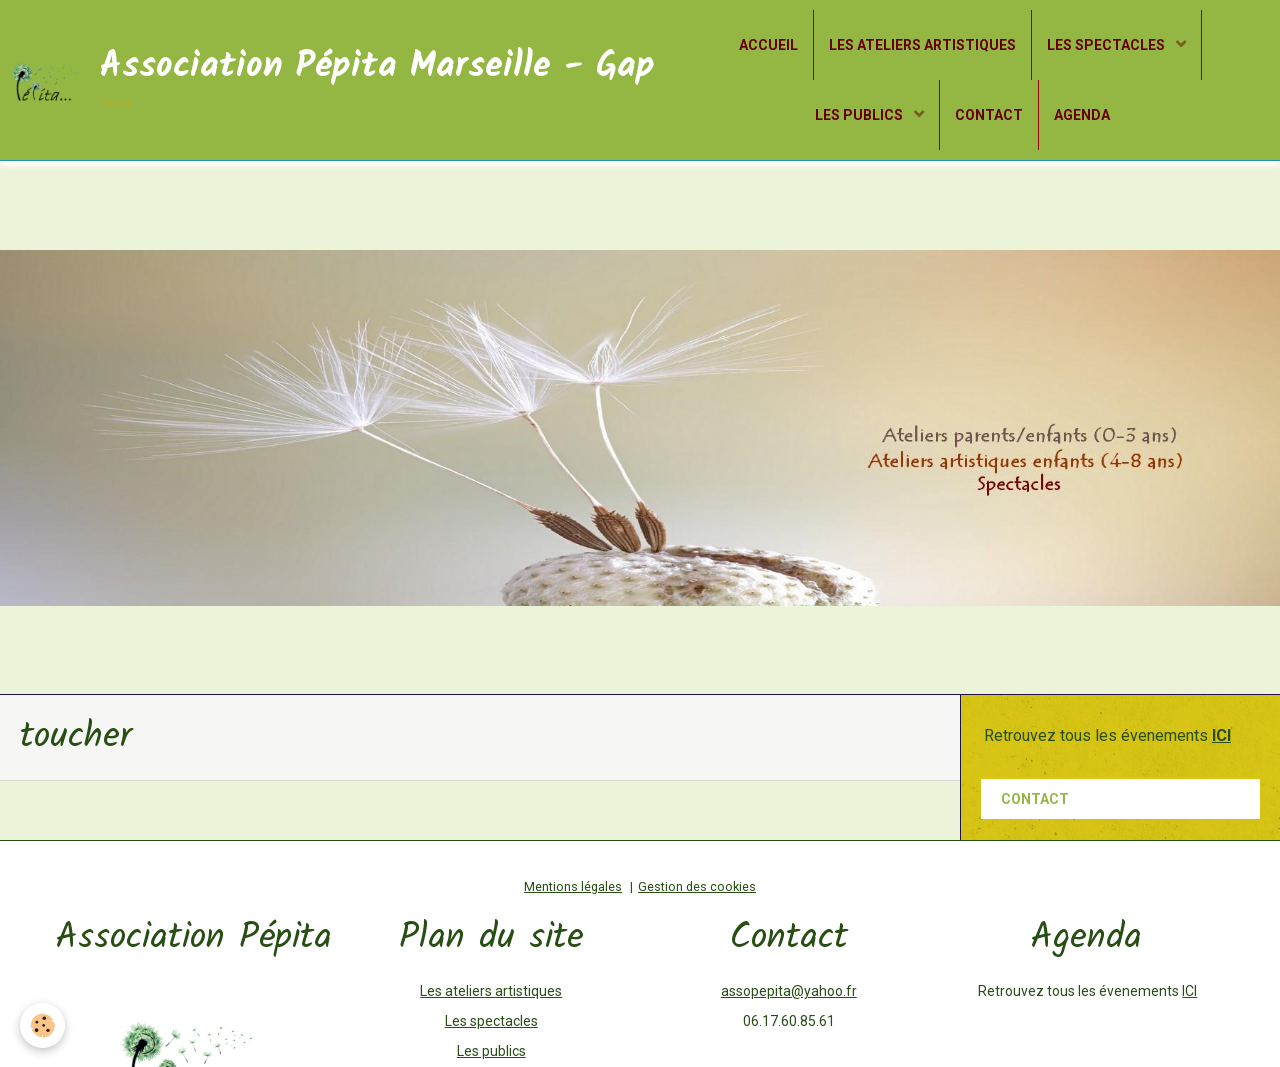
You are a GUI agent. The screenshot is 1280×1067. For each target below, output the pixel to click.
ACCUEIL (768, 45)
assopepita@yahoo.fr (789, 991)
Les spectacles (491, 1021)
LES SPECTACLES (1107, 45)
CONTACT (989, 115)
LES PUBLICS (860, 115)
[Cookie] (42, 1025)
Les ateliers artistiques (491, 991)
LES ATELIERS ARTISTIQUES (922, 45)
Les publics (491, 1051)
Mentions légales (573, 886)
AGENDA (1082, 115)
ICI (1189, 991)
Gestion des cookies (697, 886)
